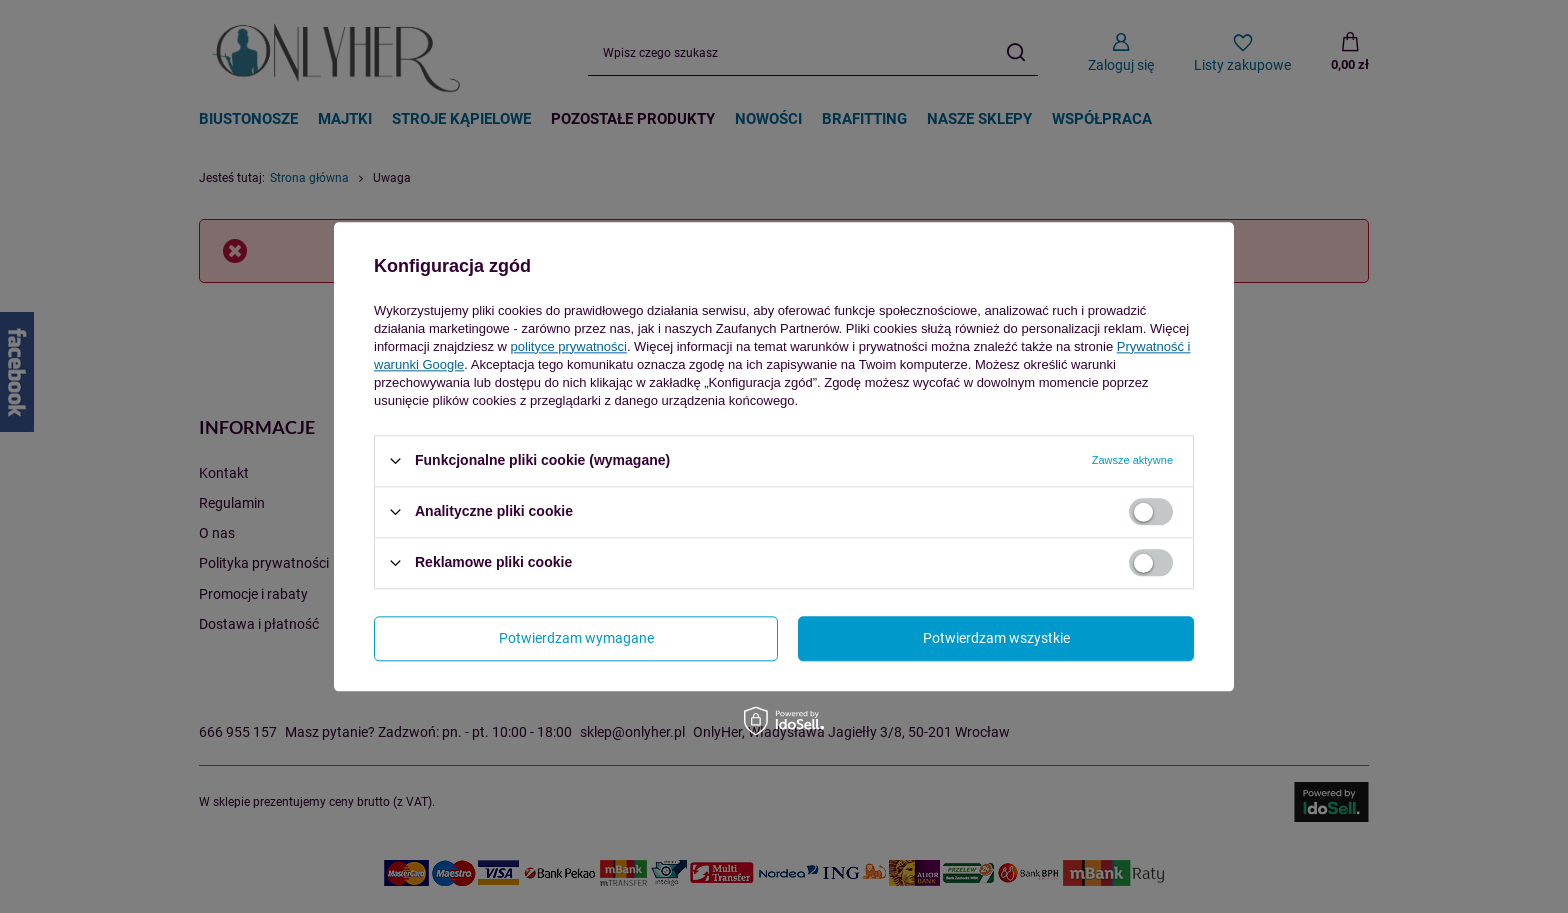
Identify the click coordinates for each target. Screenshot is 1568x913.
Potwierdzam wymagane (576, 638)
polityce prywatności (569, 346)
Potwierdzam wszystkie (996, 638)
